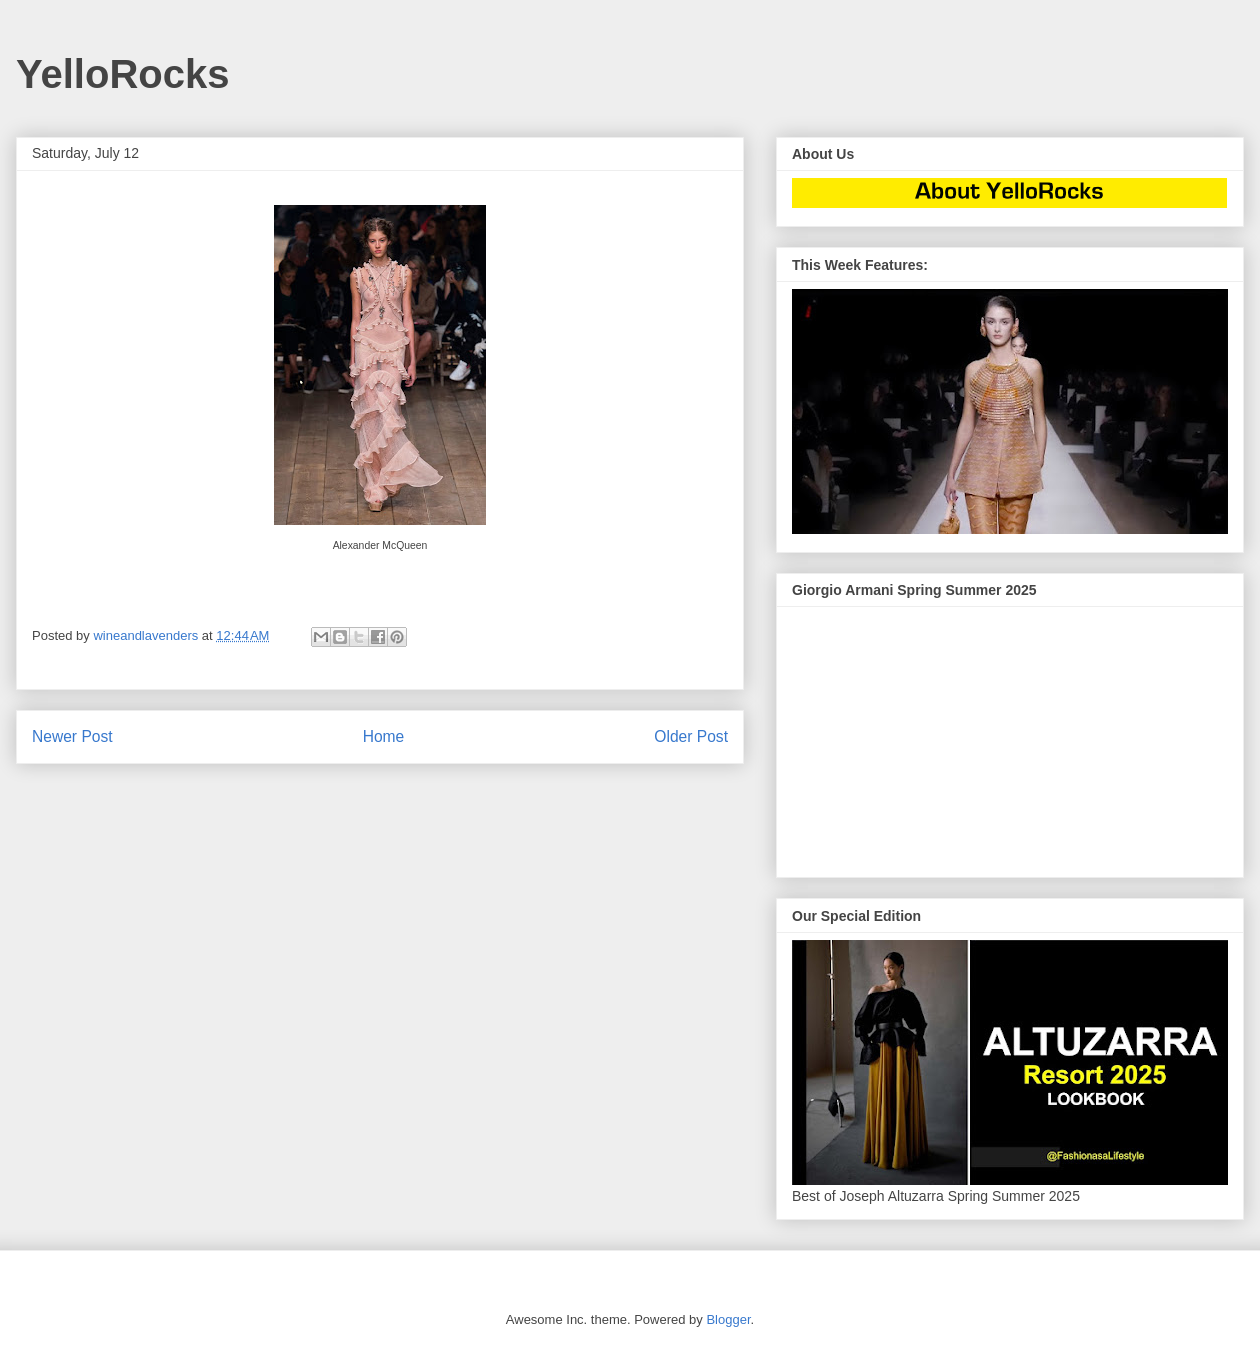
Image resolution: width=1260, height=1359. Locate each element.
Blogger (728, 1319)
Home (384, 736)
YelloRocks (122, 74)
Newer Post (72, 736)
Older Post (691, 736)
